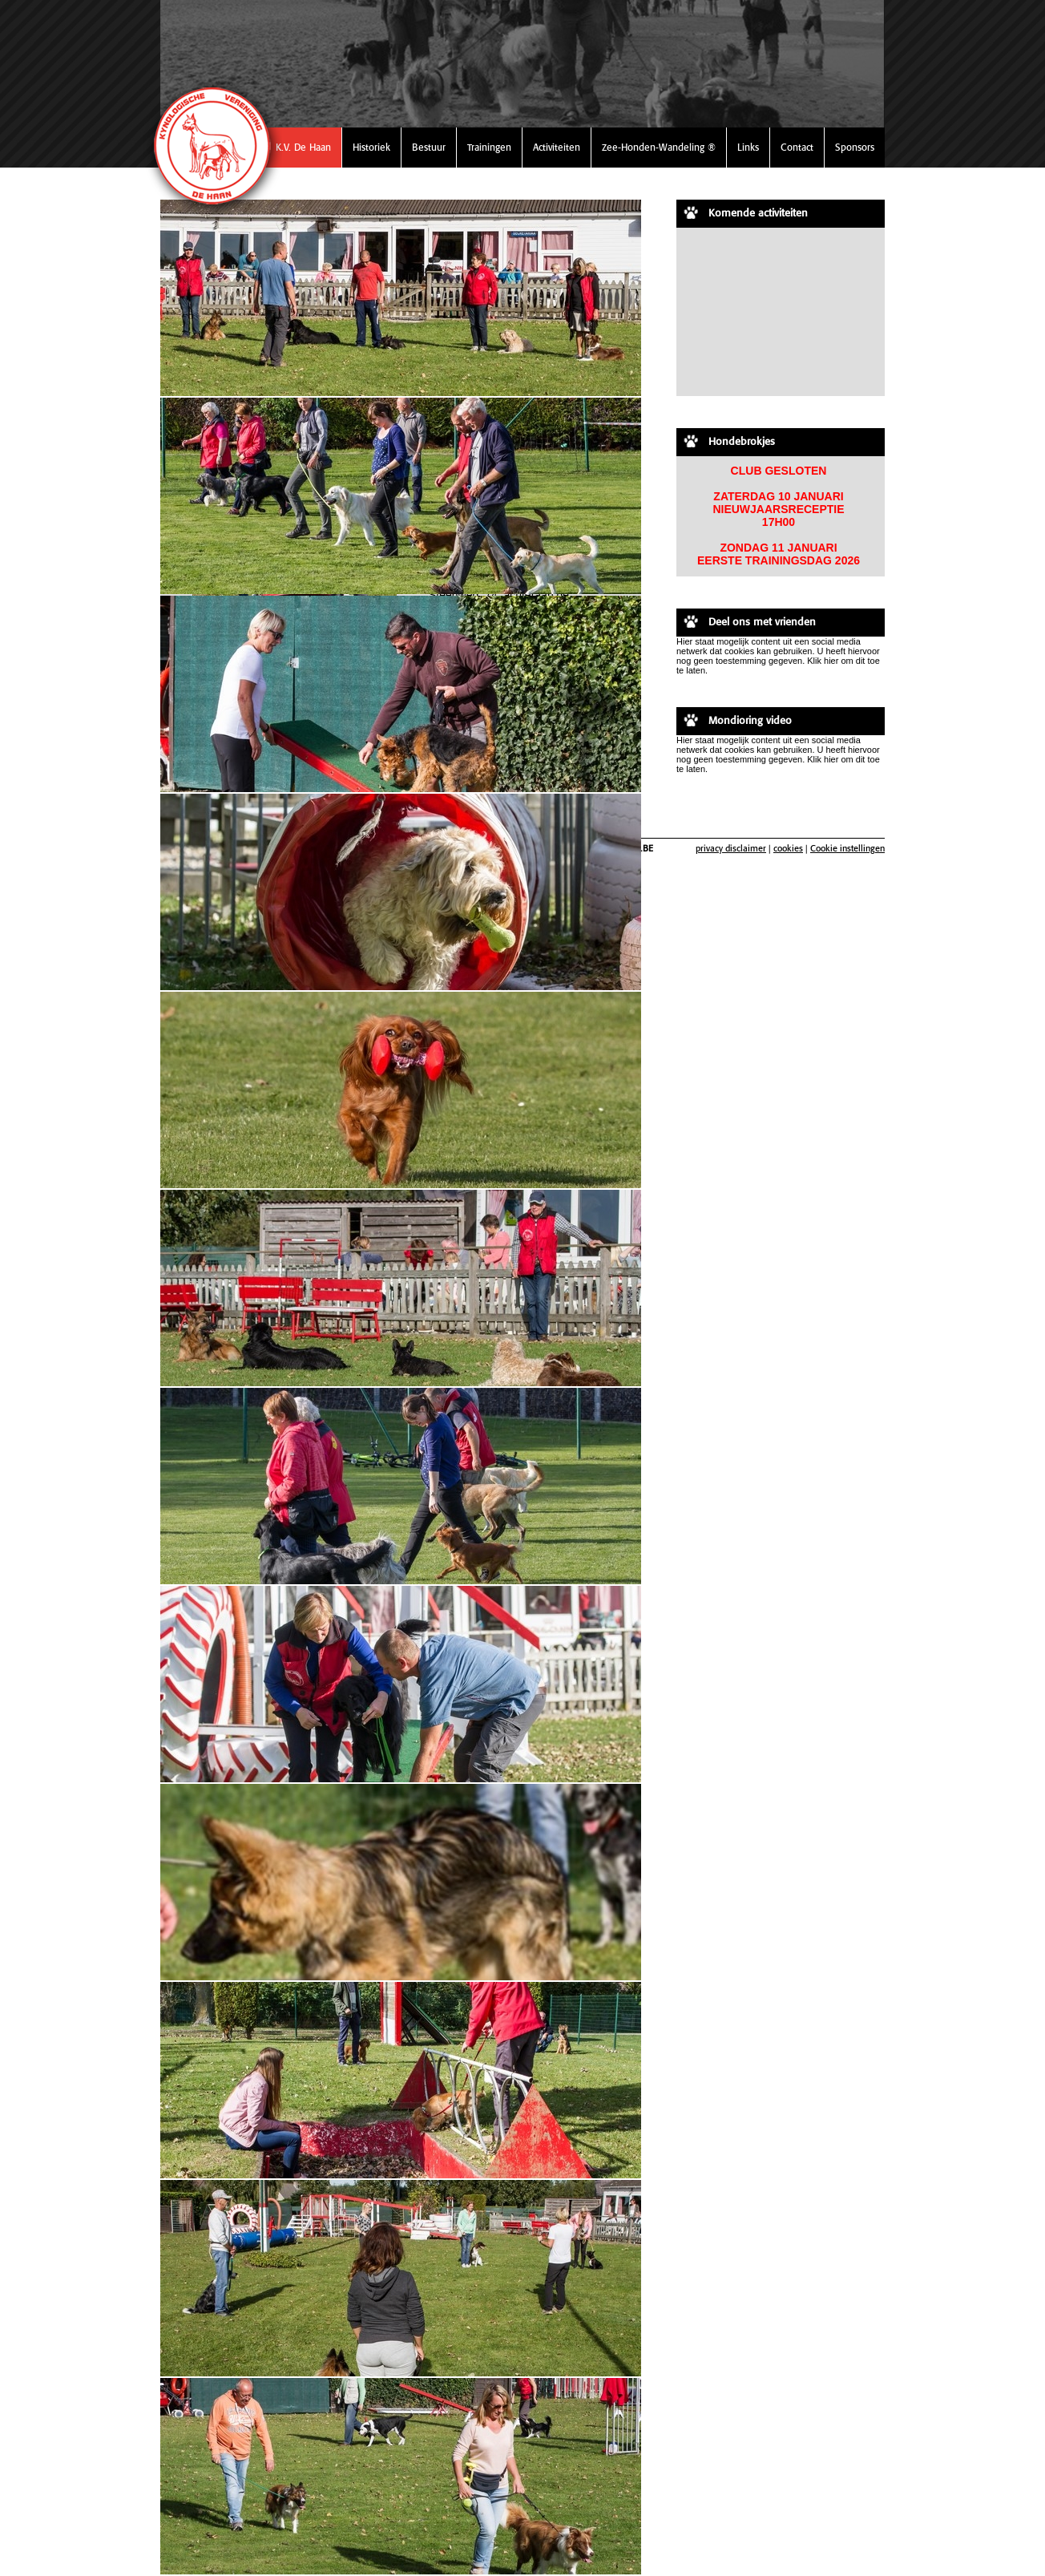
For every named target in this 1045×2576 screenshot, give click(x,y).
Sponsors (854, 147)
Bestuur (429, 147)
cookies (788, 848)
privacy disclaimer (731, 848)
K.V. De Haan (303, 147)
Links (748, 147)
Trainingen (489, 147)
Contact (797, 147)
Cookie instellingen (847, 848)
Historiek (371, 147)
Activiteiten (556, 147)
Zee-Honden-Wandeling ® (659, 147)
